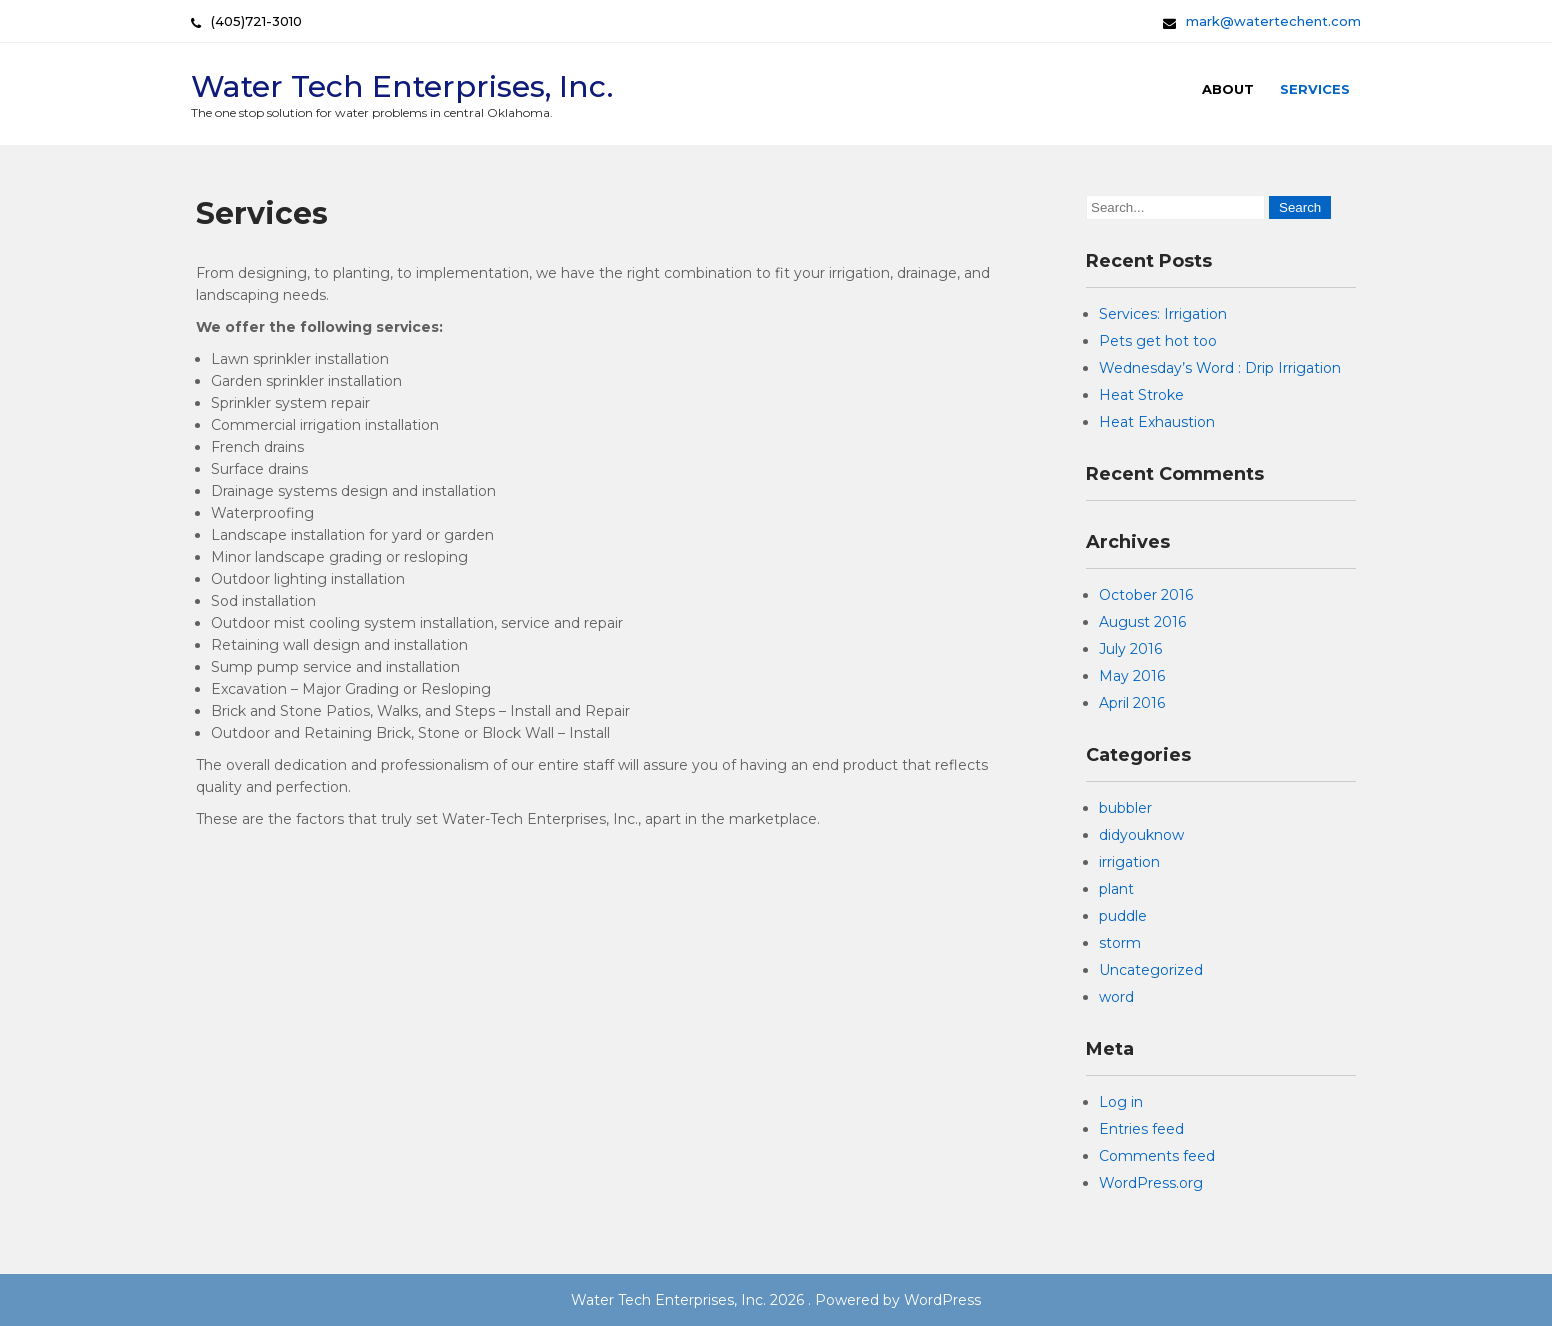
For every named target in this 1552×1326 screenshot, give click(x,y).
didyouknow (1141, 835)
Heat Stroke (1141, 395)
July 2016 (1130, 649)
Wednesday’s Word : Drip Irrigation (1220, 368)
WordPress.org (1151, 1183)
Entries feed (1141, 1129)
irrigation (1129, 862)
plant (1116, 889)
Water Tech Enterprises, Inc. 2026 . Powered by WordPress (776, 1300)
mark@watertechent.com (1273, 21)
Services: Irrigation (1163, 314)
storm (1120, 943)
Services (1315, 89)
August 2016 (1142, 622)
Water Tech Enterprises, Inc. (402, 86)
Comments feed (1157, 1156)
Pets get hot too (1158, 341)
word (1116, 997)
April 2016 (1132, 703)
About (1228, 89)
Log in (1121, 1102)
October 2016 (1146, 595)
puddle (1123, 916)
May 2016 (1132, 676)
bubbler (1125, 808)
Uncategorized (1151, 970)
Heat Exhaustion (1157, 422)
